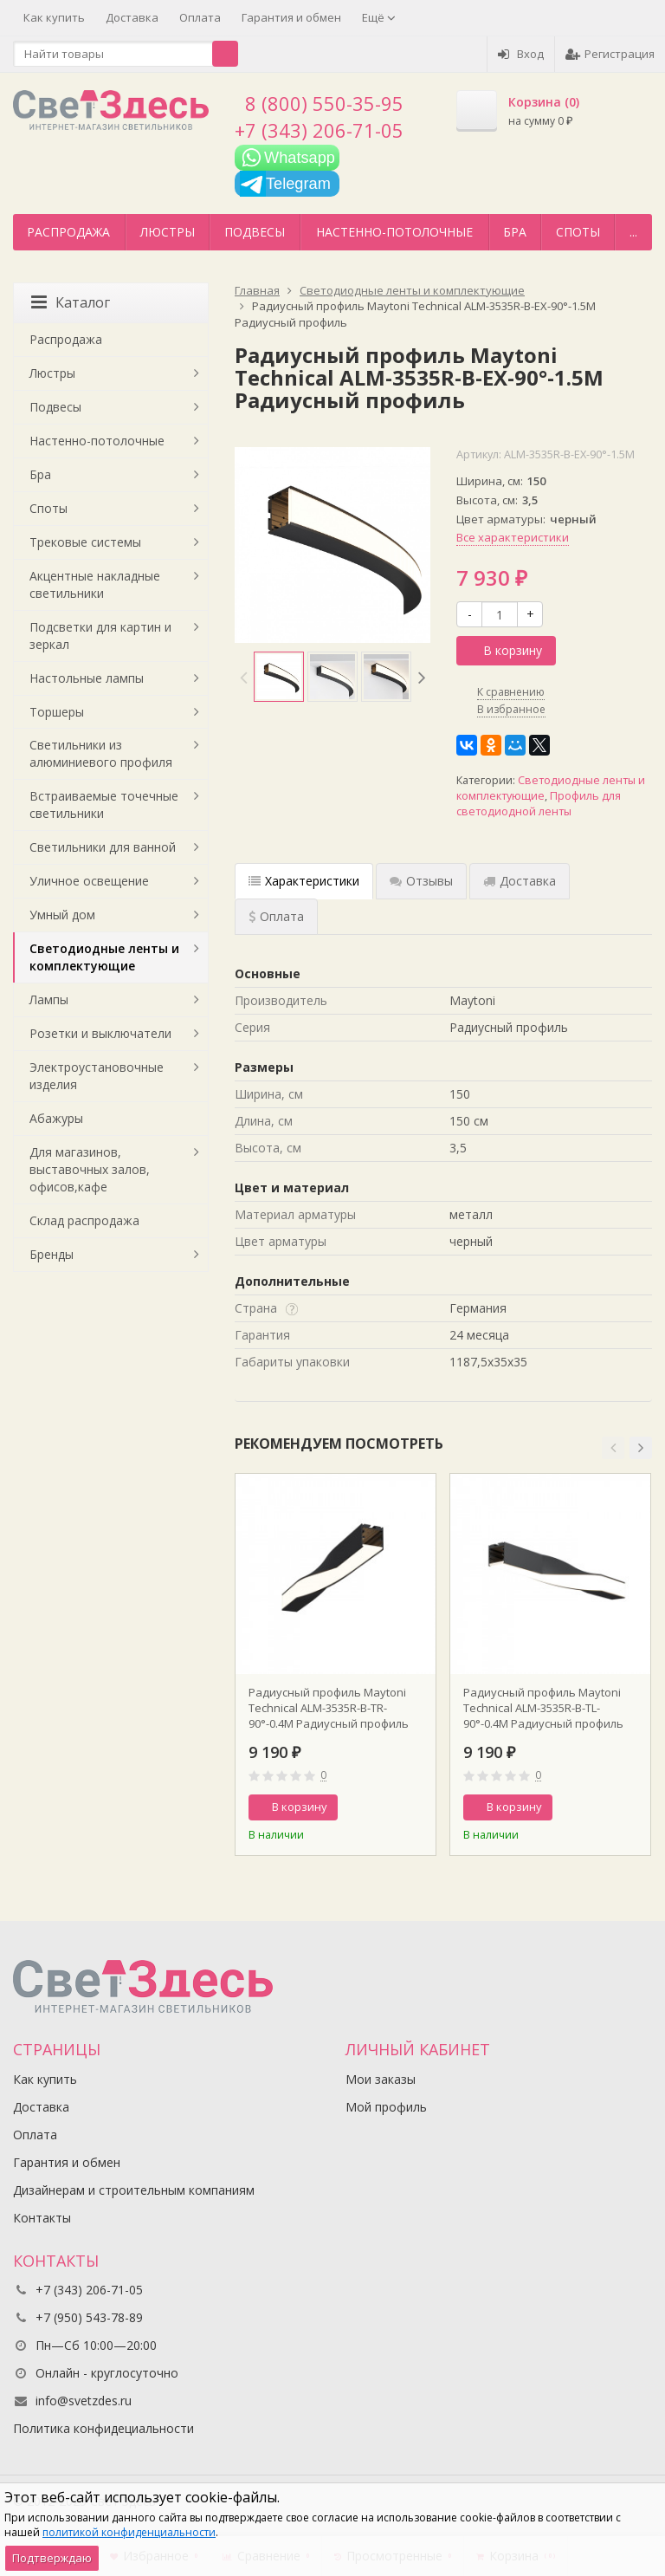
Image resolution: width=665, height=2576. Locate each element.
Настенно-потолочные (394, 232)
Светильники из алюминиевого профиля (100, 753)
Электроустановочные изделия (96, 1076)
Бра (514, 232)
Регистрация (610, 54)
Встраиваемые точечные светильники (103, 804)
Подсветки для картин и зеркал (100, 635)
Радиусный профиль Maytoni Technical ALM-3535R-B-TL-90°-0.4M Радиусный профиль (543, 1707)
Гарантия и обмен (291, 17)
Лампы (48, 999)
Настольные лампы (86, 678)
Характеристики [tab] (304, 881)
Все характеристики (512, 537)
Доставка (132, 17)
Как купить (54, 17)
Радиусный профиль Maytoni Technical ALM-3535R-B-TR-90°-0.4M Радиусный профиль (329, 1707)
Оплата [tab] (276, 916)
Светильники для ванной (102, 847)
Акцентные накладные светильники (94, 584)
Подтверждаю (52, 2558)
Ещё (379, 17)
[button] (613, 1448)
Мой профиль (386, 2107)
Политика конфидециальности (103, 2428)
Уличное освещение (89, 881)
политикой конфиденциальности (129, 2532)
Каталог (70, 302)
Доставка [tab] (519, 881)
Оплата (200, 17)
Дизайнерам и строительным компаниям (134, 2190)
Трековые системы (85, 542)
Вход (521, 54)
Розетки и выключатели (100, 1033)
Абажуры (56, 1118)
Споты (578, 232)
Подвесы (254, 232)
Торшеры (56, 712)
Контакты (42, 2217)
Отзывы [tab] (421, 881)
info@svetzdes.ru (84, 2400)
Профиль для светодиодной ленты (538, 803)
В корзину (503, 650)
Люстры (167, 232)
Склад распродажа (84, 1220)
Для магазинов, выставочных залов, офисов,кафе (89, 1169)
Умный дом (62, 914)
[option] (279, 677)
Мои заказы (380, 2079)
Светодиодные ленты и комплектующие (104, 957)
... (633, 232)
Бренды (51, 1254)
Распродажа (68, 232)
